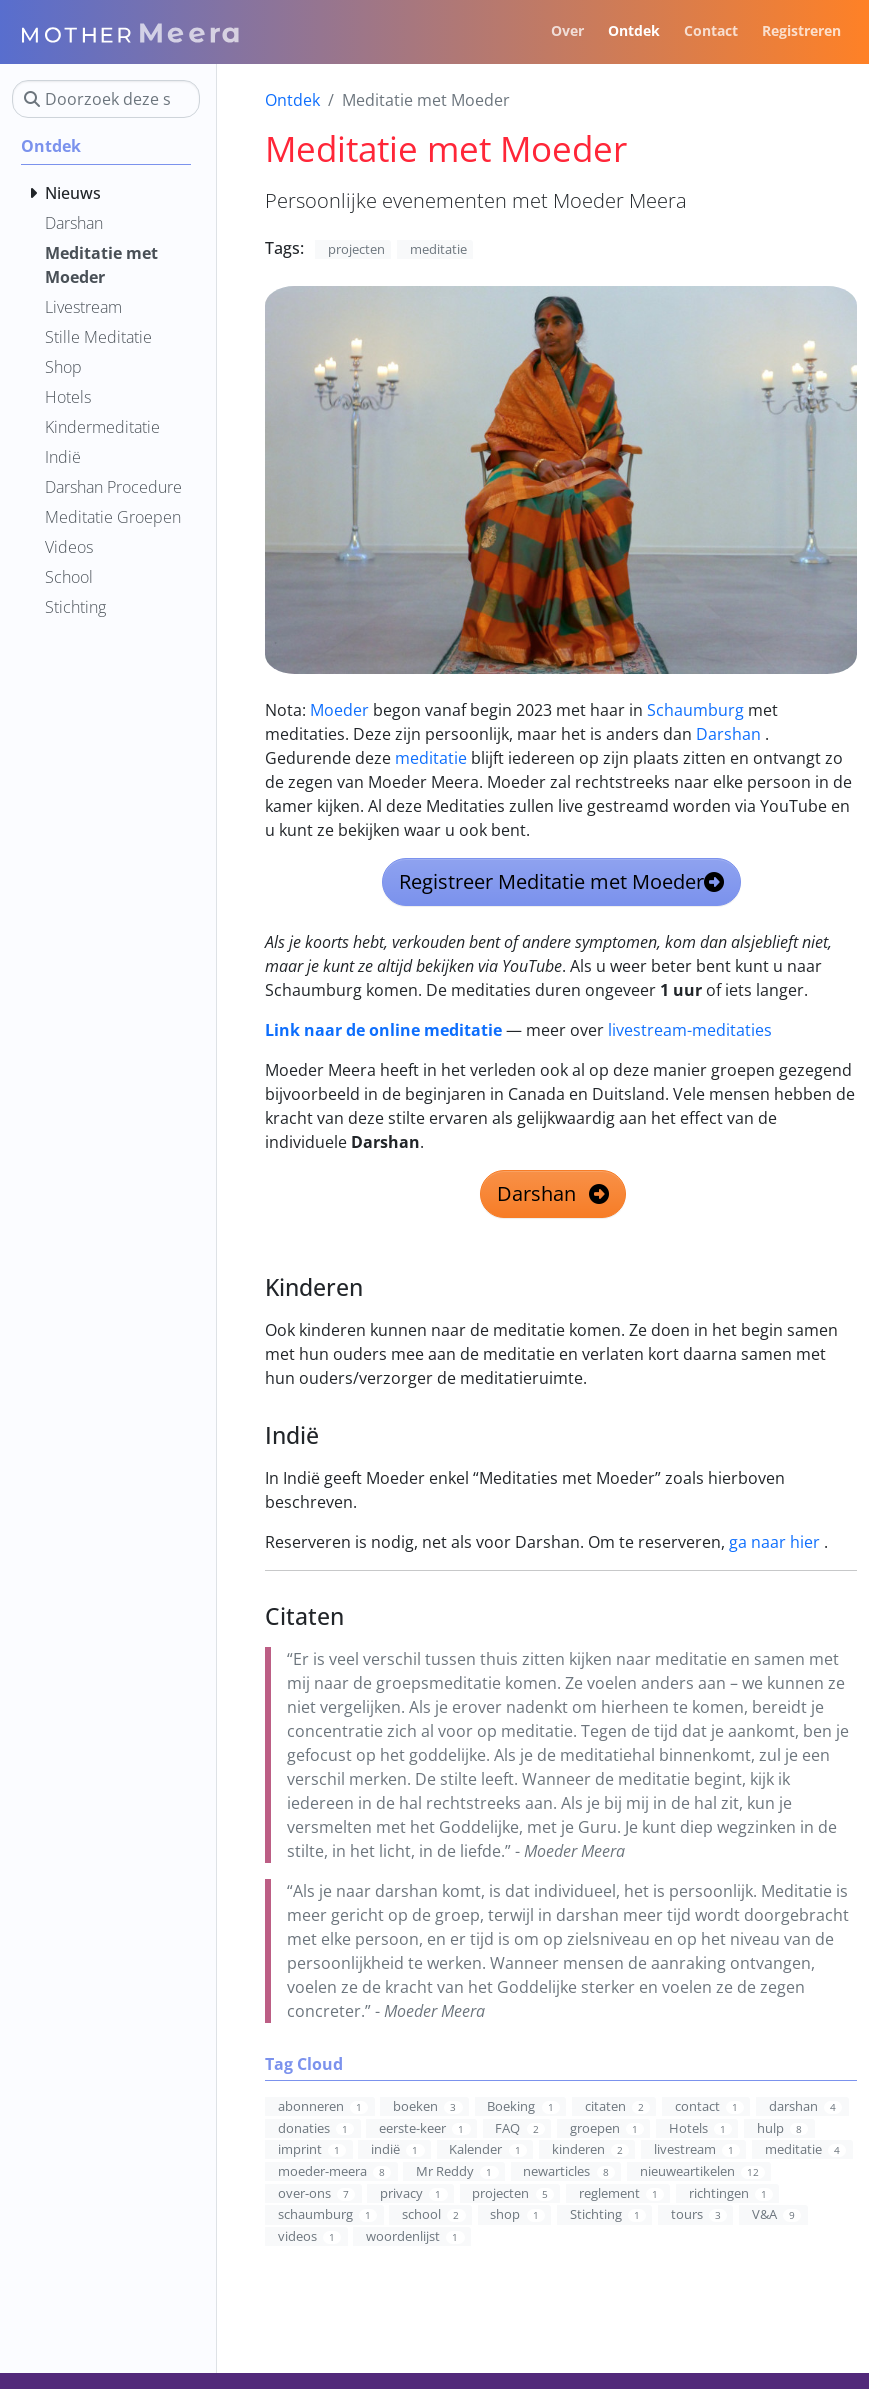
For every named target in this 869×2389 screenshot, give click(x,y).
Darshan (728, 734)
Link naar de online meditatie (383, 1030)
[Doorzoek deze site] (106, 99)
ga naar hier (774, 1542)
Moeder (339, 710)
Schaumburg (695, 710)
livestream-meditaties (690, 1030)
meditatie (431, 758)
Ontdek (292, 100)
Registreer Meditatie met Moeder (561, 881)
